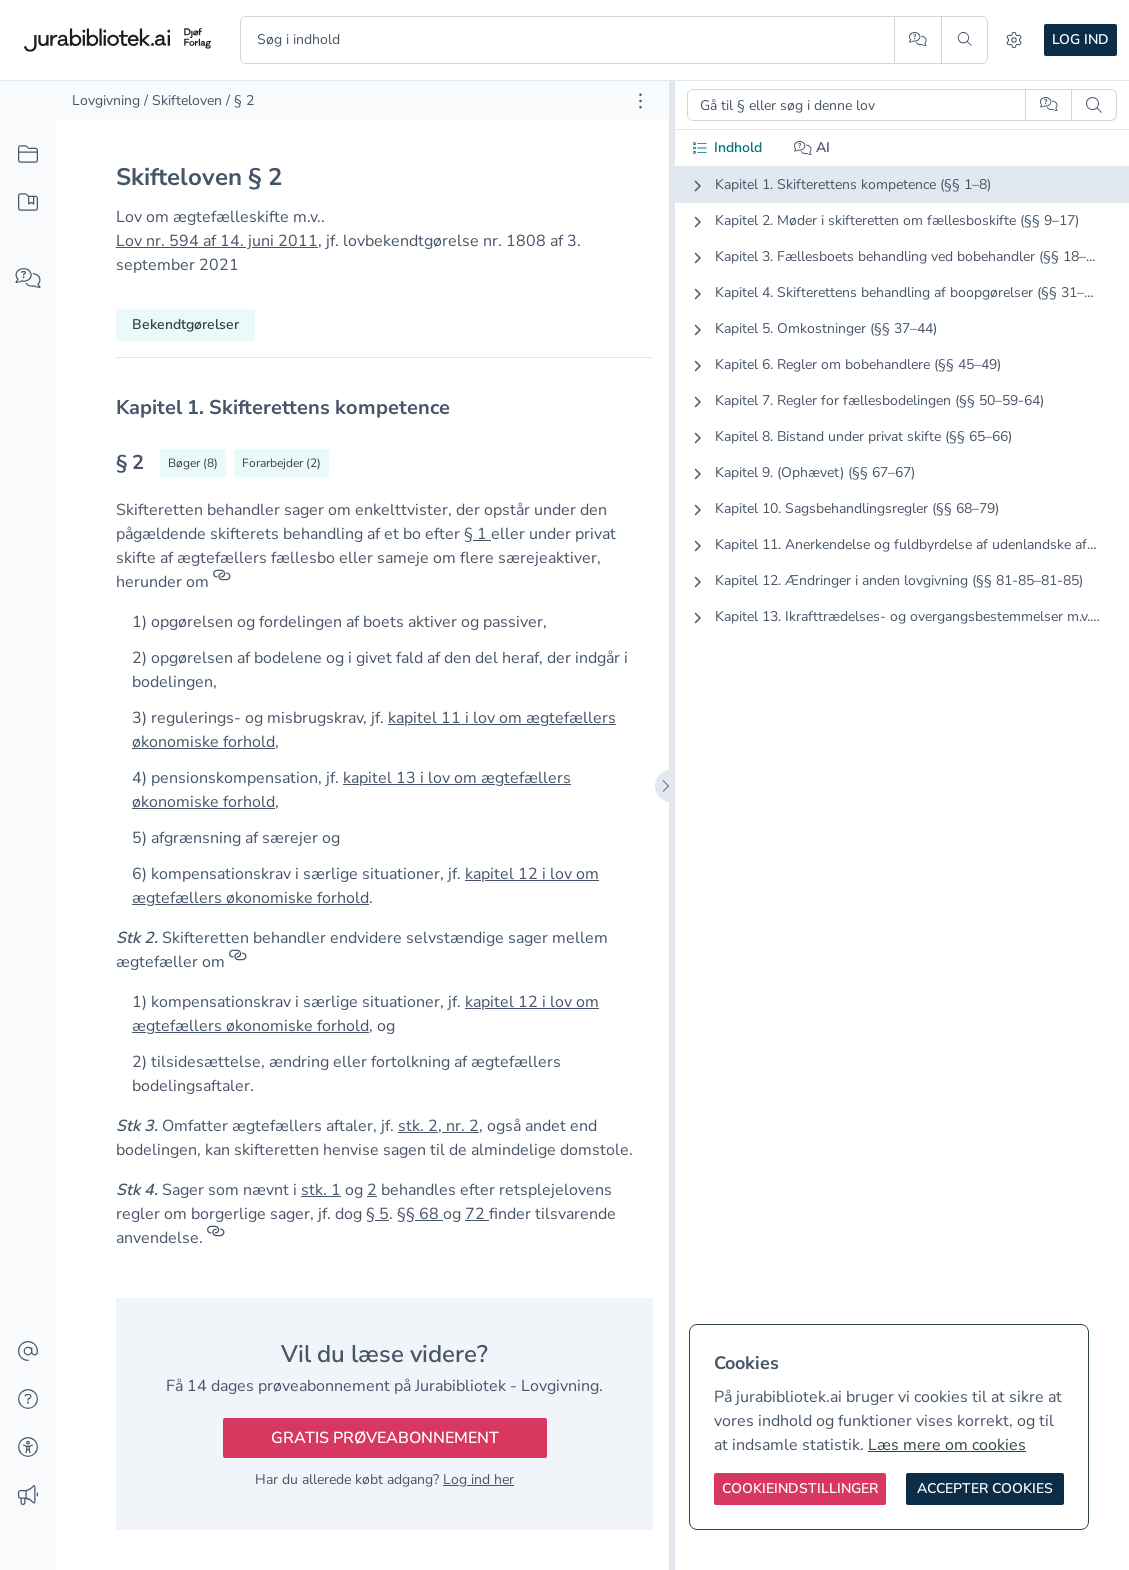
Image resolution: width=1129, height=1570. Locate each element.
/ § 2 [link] (240, 100)
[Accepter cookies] (985, 1489)
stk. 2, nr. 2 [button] (438, 1126)
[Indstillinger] (1014, 40)
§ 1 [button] (477, 534)
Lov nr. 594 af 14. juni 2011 (217, 241)
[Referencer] (222, 582)
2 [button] (372, 1190)
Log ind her (478, 1479)
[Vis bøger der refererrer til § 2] (193, 463)
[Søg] (964, 40)
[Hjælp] (28, 1400)
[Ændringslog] (28, 1496)
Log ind (1080, 39)
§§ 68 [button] (420, 1214)
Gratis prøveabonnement (385, 1438)
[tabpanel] (902, 417)
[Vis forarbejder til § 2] (281, 463)
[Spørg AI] (917, 40)
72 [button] (477, 1214)
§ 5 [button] (377, 1214)
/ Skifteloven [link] (183, 100)
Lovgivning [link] (106, 100)
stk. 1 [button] (321, 1190)
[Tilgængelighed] (28, 1448)
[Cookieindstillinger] (800, 1489)
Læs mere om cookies (947, 1445)
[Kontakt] (28, 1352)
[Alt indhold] (28, 155)
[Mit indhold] (28, 203)
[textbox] (384, 407)
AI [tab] (812, 147)
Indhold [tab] (726, 147)
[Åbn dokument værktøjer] (640, 101)
